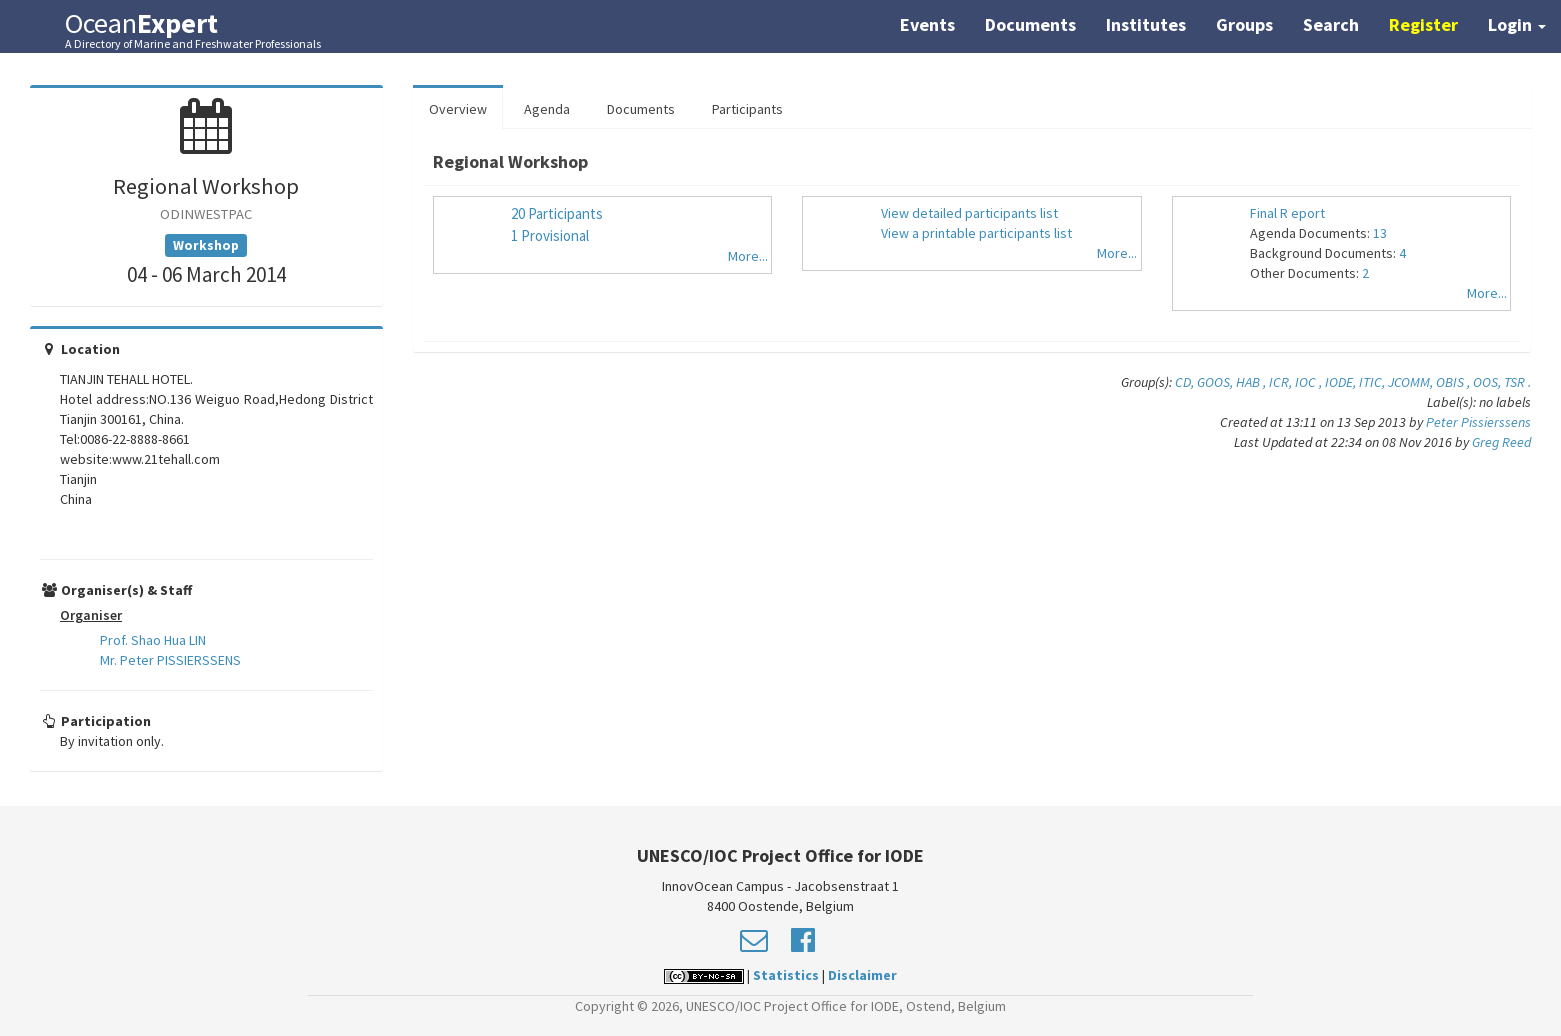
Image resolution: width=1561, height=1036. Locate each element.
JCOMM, (1412, 382)
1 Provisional (550, 235)
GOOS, (1216, 382)
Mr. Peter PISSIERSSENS (170, 660)
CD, (1186, 382)
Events (927, 24)
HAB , (1252, 382)
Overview (458, 109)
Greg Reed (1501, 442)
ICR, (1282, 382)
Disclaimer (862, 975)
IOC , (1310, 382)
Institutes (1146, 24)
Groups (1244, 24)
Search (1331, 24)
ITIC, (1373, 382)
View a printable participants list (976, 233)
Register (1423, 24)
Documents (1030, 24)
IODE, (1342, 382)
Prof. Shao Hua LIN (153, 640)
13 (1380, 233)
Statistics (786, 975)
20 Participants (557, 213)
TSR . (1517, 382)
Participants (747, 109)
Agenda (547, 109)
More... (748, 256)
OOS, (1488, 382)
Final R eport (1287, 213)
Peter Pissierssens (1478, 422)
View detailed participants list (969, 213)
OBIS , (1454, 382)
